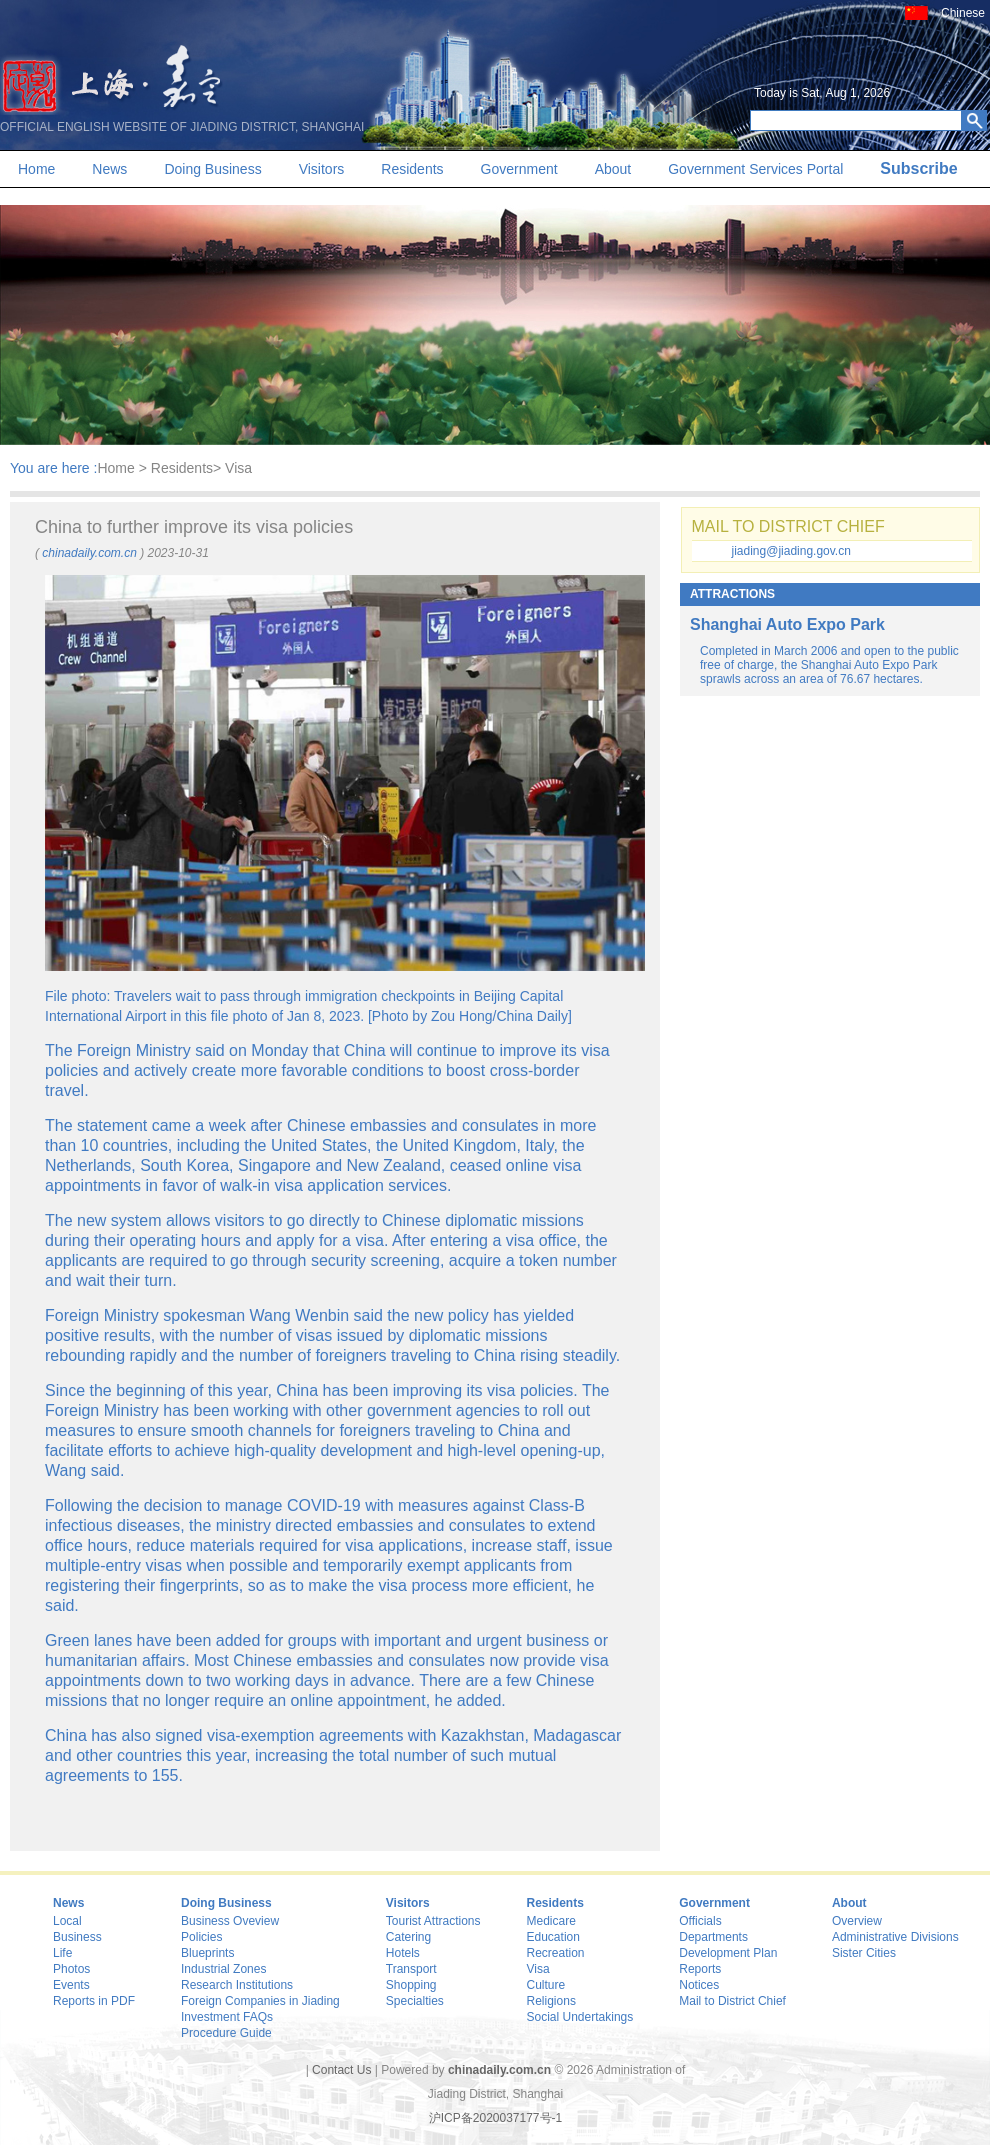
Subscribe (918, 168)
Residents (412, 169)
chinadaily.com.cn (89, 553)
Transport (411, 1969)
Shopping (411, 1985)
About (613, 169)
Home (36, 169)
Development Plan (728, 1953)
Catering (408, 1937)
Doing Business (212, 169)
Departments (713, 1937)
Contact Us (341, 2070)
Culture (546, 1985)
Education (553, 1937)
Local (67, 1921)
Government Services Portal (755, 169)
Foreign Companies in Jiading (260, 2001)
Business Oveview (230, 1921)
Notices (699, 1985)
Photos (71, 1969)
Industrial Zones (223, 1969)
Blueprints (207, 1953)
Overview (857, 1921)
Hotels (403, 1953)
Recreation (556, 1953)
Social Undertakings (580, 2017)
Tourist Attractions (433, 1921)
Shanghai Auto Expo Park (787, 624)
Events (71, 1985)
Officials (700, 1921)
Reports (700, 1969)
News (109, 169)
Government (519, 169)
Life (62, 1953)
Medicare (551, 1921)
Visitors (322, 169)
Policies (201, 1937)
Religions (551, 2001)
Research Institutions (237, 1985)
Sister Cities (864, 1953)
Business (77, 1937)
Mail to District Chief (732, 2001)
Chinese (963, 13)
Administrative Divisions (895, 1937)
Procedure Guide (226, 2033)
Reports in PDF (94, 2001)
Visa (538, 1969)
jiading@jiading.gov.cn (791, 551)
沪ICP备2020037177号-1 (495, 2118)
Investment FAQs (227, 2017)
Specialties (415, 2001)
